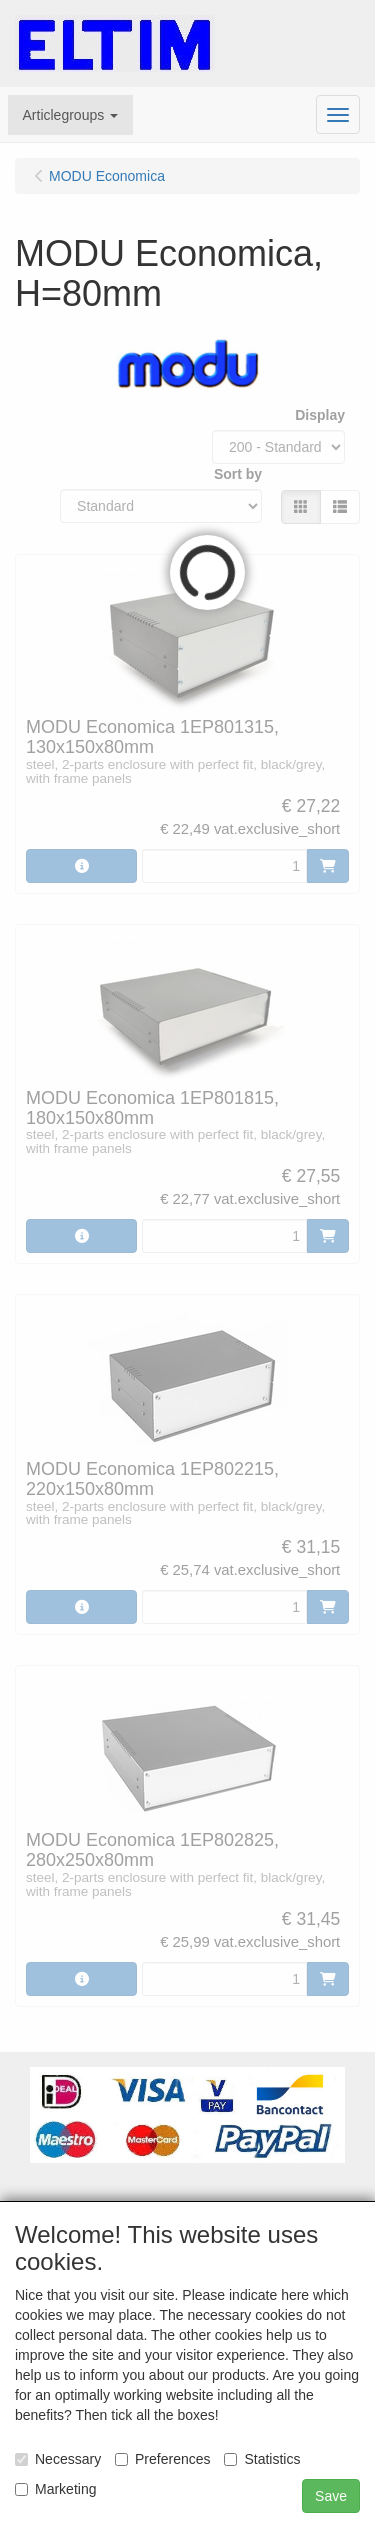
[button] (71, 115)
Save (331, 2496)
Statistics (262, 2459)
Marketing (55, 2489)
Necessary (58, 2459)
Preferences (162, 2459)
